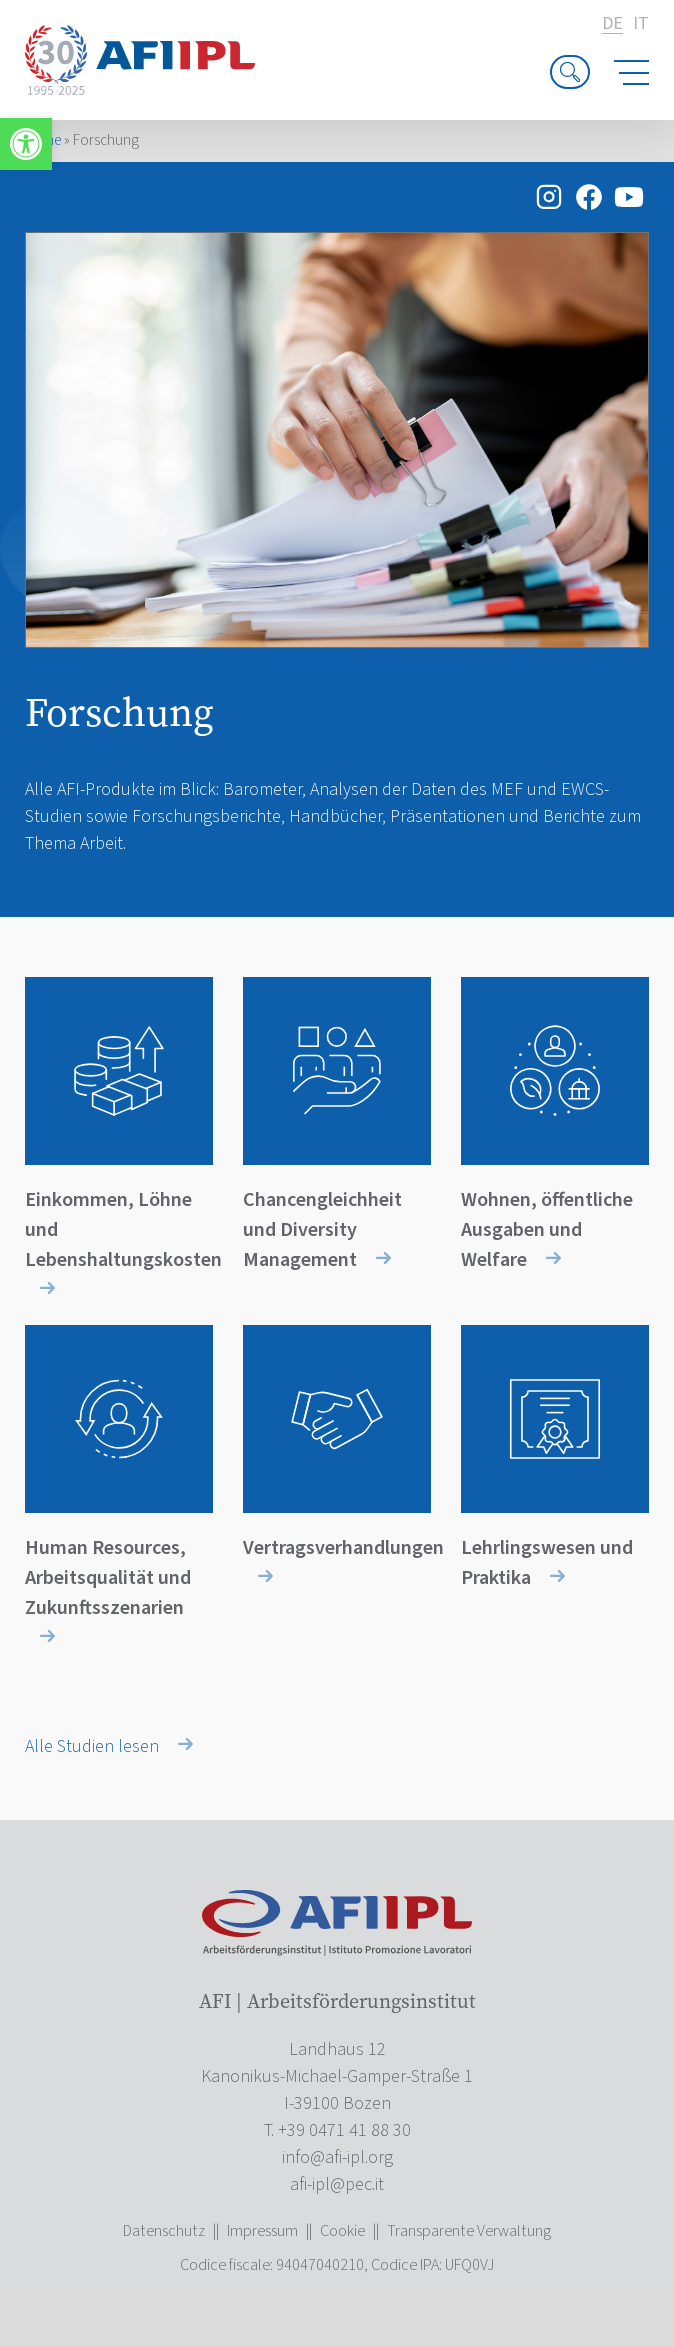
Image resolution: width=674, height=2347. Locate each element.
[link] (26, 144)
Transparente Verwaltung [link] (469, 2231)
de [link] (612, 24)
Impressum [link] (262, 2231)
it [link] (641, 24)
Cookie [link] (342, 2231)
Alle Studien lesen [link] (109, 1746)
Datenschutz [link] (164, 2231)
